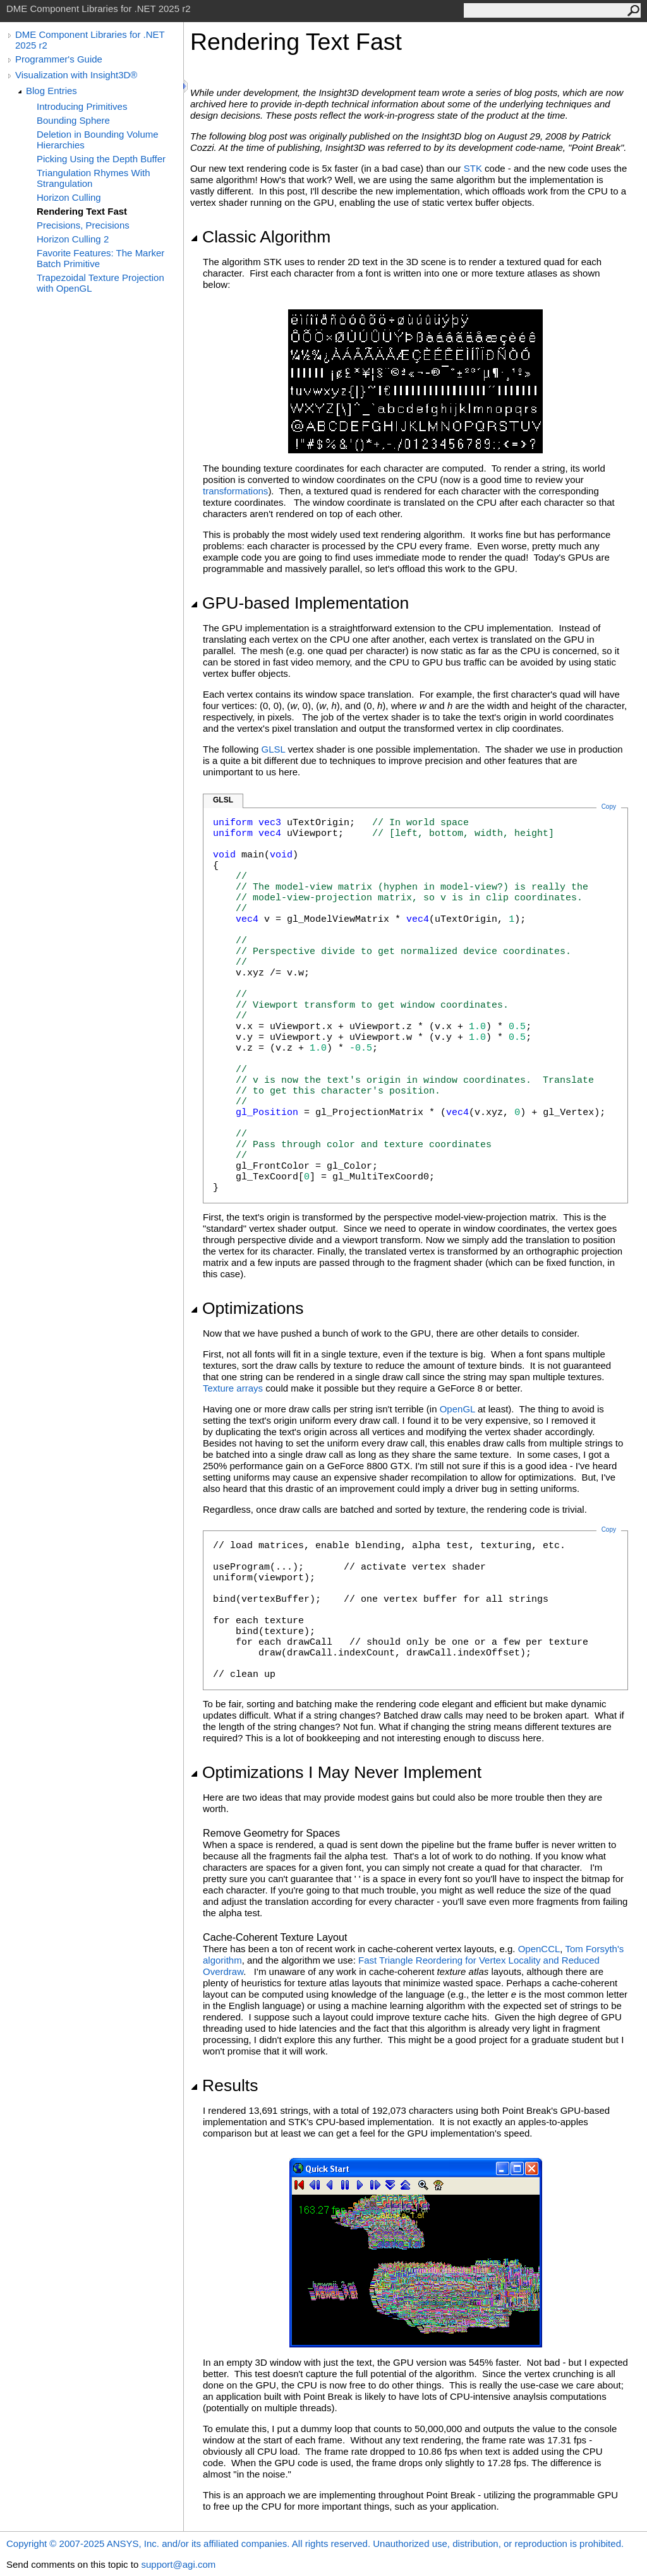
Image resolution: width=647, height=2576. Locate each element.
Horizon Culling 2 (73, 239)
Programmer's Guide (58, 59)
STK (473, 168)
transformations (235, 491)
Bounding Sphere (73, 120)
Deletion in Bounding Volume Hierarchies (98, 139)
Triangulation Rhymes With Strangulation (93, 178)
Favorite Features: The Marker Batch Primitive (100, 258)
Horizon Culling (69, 197)
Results (224, 2085)
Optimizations (247, 1308)
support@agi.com (178, 2564)
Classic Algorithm (260, 236)
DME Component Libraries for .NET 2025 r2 (89, 40)
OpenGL (457, 1409)
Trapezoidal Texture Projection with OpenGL (100, 283)
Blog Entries (51, 90)
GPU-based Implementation (299, 602)
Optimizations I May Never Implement (335, 1772)
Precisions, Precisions (83, 225)
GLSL (274, 749)
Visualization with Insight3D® (76, 74)
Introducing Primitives (82, 106)
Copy (609, 1529)
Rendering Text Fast (82, 211)
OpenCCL (539, 1948)
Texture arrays (233, 1388)
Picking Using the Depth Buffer (101, 158)
